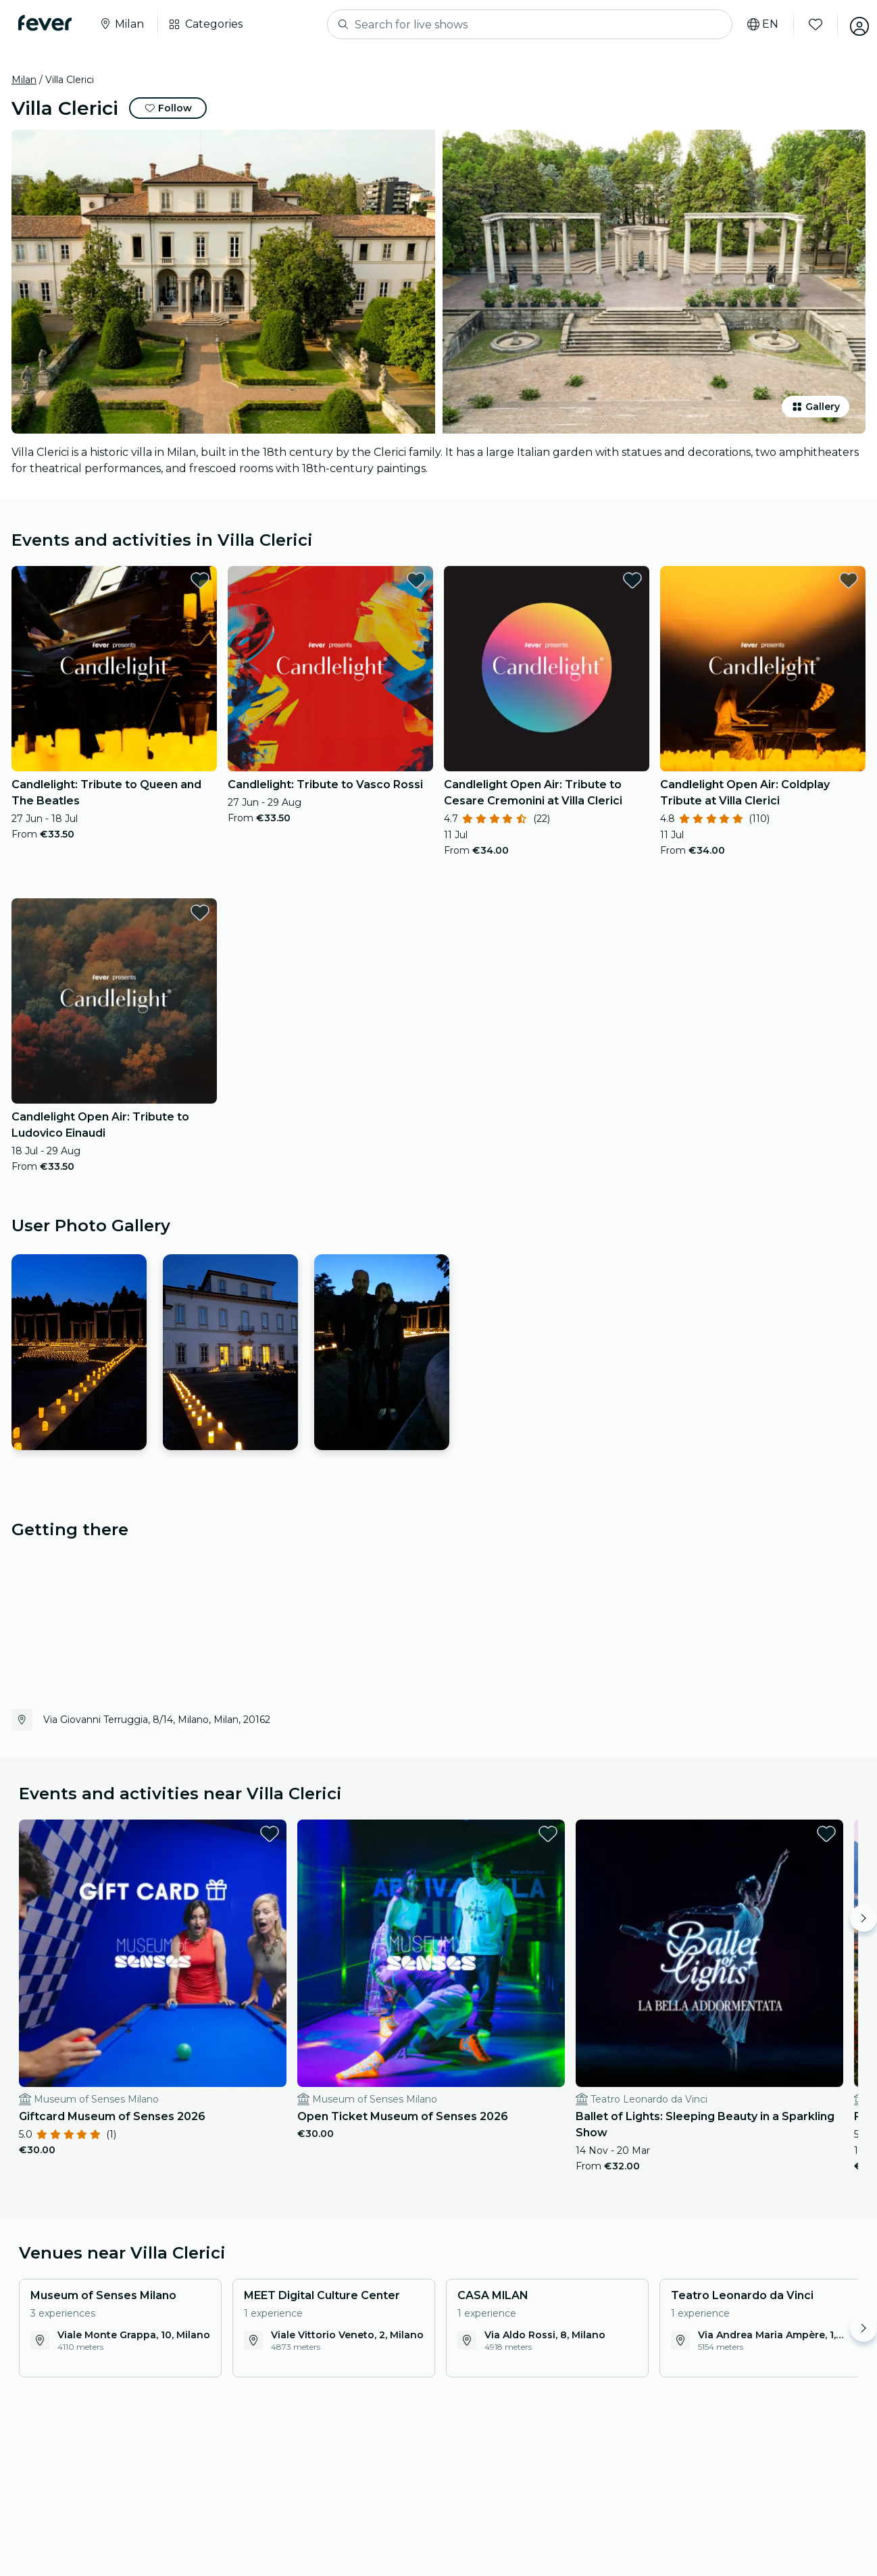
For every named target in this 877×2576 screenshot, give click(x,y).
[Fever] (48, 23)
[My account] (851, 24)
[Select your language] (754, 24)
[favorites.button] (200, 580)
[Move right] (863, 1918)
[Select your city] (124, 24)
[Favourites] (807, 24)
